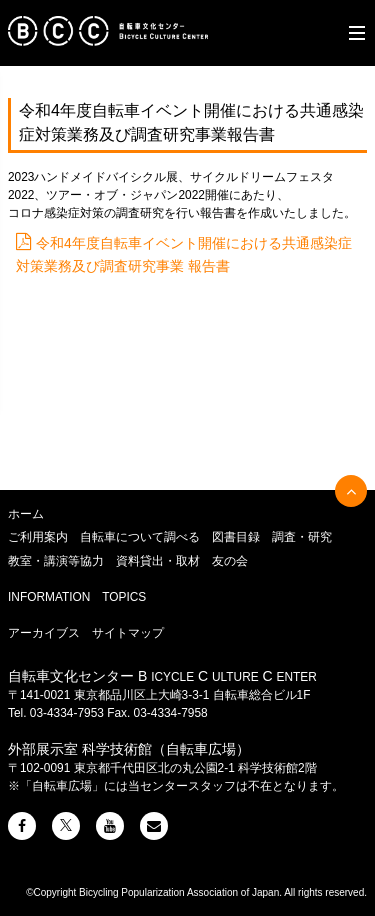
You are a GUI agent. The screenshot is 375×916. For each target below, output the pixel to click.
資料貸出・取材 (158, 561)
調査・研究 (302, 537)
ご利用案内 (38, 537)
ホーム (26, 514)
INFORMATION (49, 597)
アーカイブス (44, 633)
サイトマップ (128, 633)
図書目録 (236, 537)
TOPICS (124, 597)
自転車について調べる (140, 537)
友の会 (230, 561)
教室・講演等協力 (56, 561)
